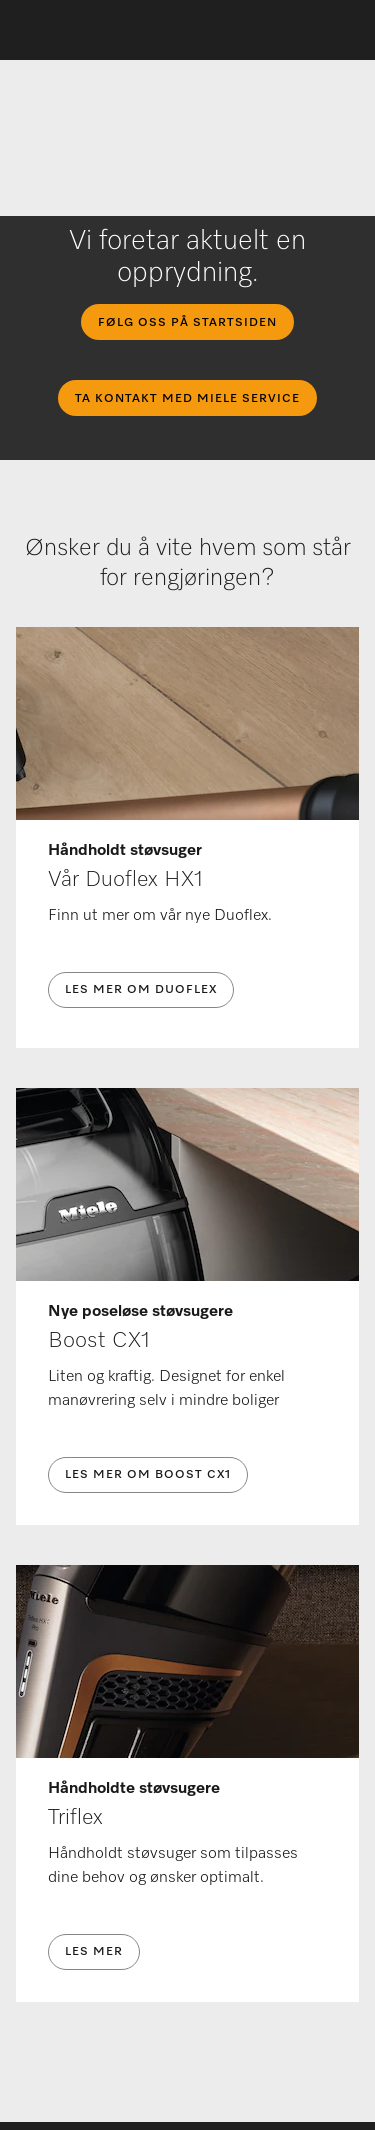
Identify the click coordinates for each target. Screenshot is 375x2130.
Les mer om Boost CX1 (148, 1475)
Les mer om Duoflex (141, 990)
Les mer (94, 1952)
